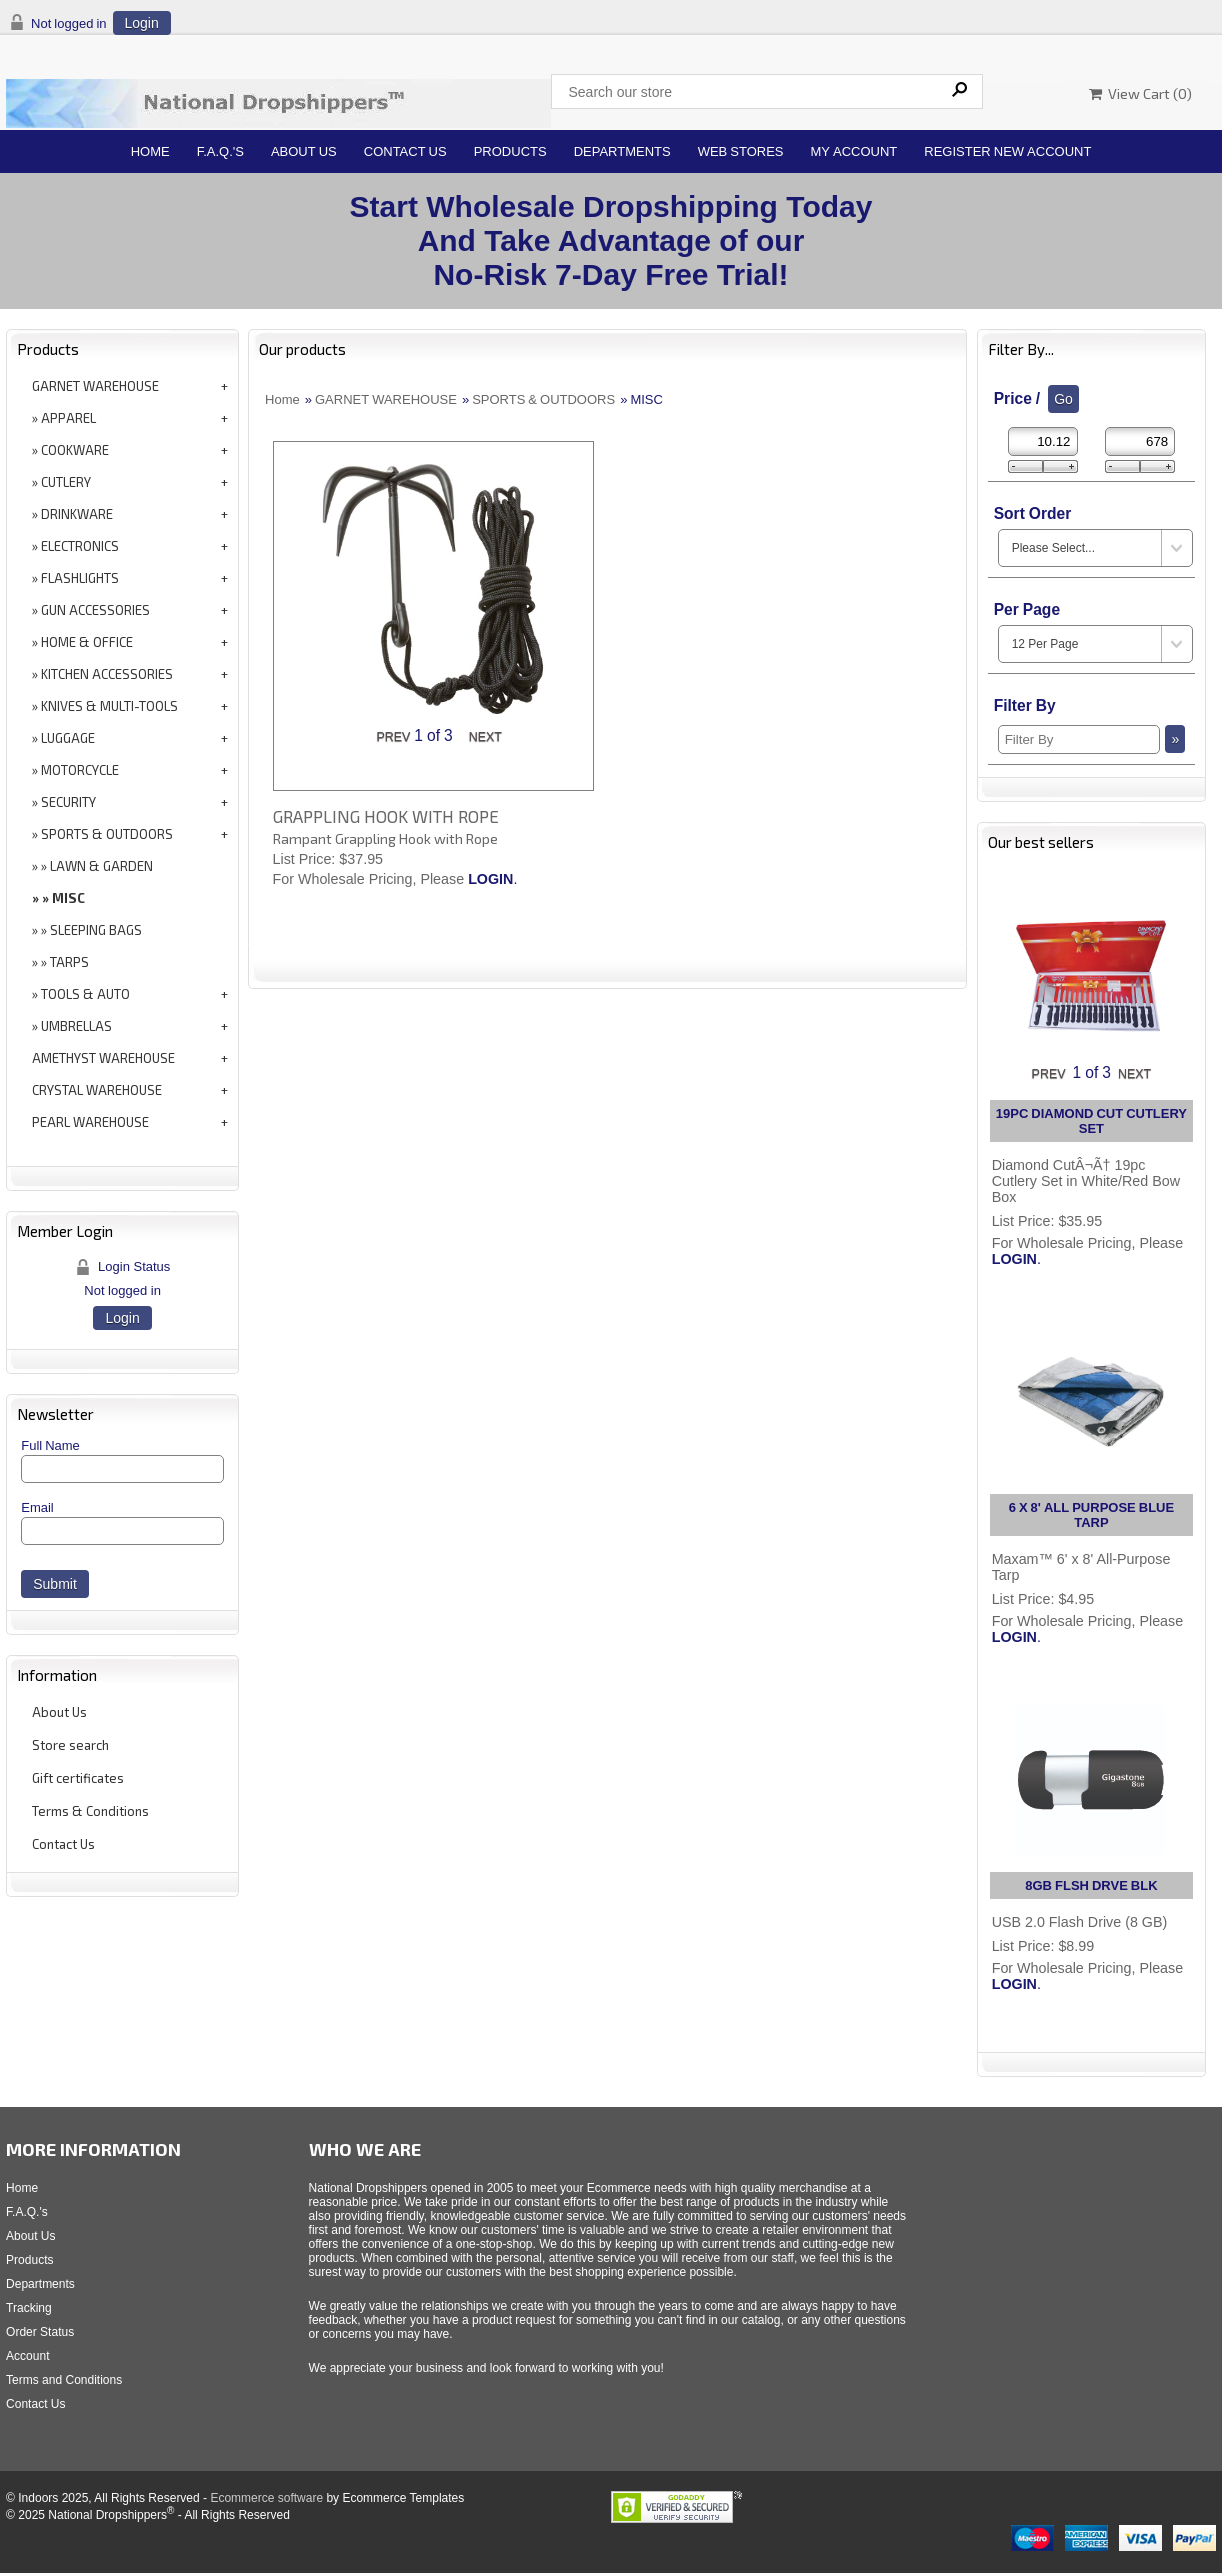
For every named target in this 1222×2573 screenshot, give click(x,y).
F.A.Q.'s (220, 151)
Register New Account (1007, 151)
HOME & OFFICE (87, 642)
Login (142, 23)
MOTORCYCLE (80, 770)
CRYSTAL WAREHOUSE (97, 1090)
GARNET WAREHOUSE (95, 386)
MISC (68, 898)
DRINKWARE (77, 514)
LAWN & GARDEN (101, 866)
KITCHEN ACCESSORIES (107, 674)
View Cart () (1140, 93)
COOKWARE (75, 450)
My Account (854, 151)
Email (37, 1507)
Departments (622, 151)
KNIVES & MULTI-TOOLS (109, 706)
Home (150, 151)
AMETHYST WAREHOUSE (103, 1058)
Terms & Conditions (90, 1811)
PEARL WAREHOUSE (90, 1122)
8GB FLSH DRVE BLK (1091, 1885)
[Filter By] (1079, 739)
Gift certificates (78, 1778)
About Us (304, 151)
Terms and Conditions (64, 2380)
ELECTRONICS (80, 546)
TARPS (69, 962)
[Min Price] (1043, 441)
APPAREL (68, 418)
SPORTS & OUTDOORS (107, 834)
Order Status (40, 2332)
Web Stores (741, 151)
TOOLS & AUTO (85, 994)
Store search (70, 1745)
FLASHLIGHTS (80, 578)
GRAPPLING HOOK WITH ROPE (386, 816)
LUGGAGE (68, 738)
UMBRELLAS (76, 1026)
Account (27, 2356)
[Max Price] (1140, 441)
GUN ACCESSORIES (95, 610)
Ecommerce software (266, 2498)
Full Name (50, 1445)
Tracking (29, 2308)
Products (510, 151)
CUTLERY (66, 482)
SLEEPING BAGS (96, 930)
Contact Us (405, 151)
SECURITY (68, 802)
